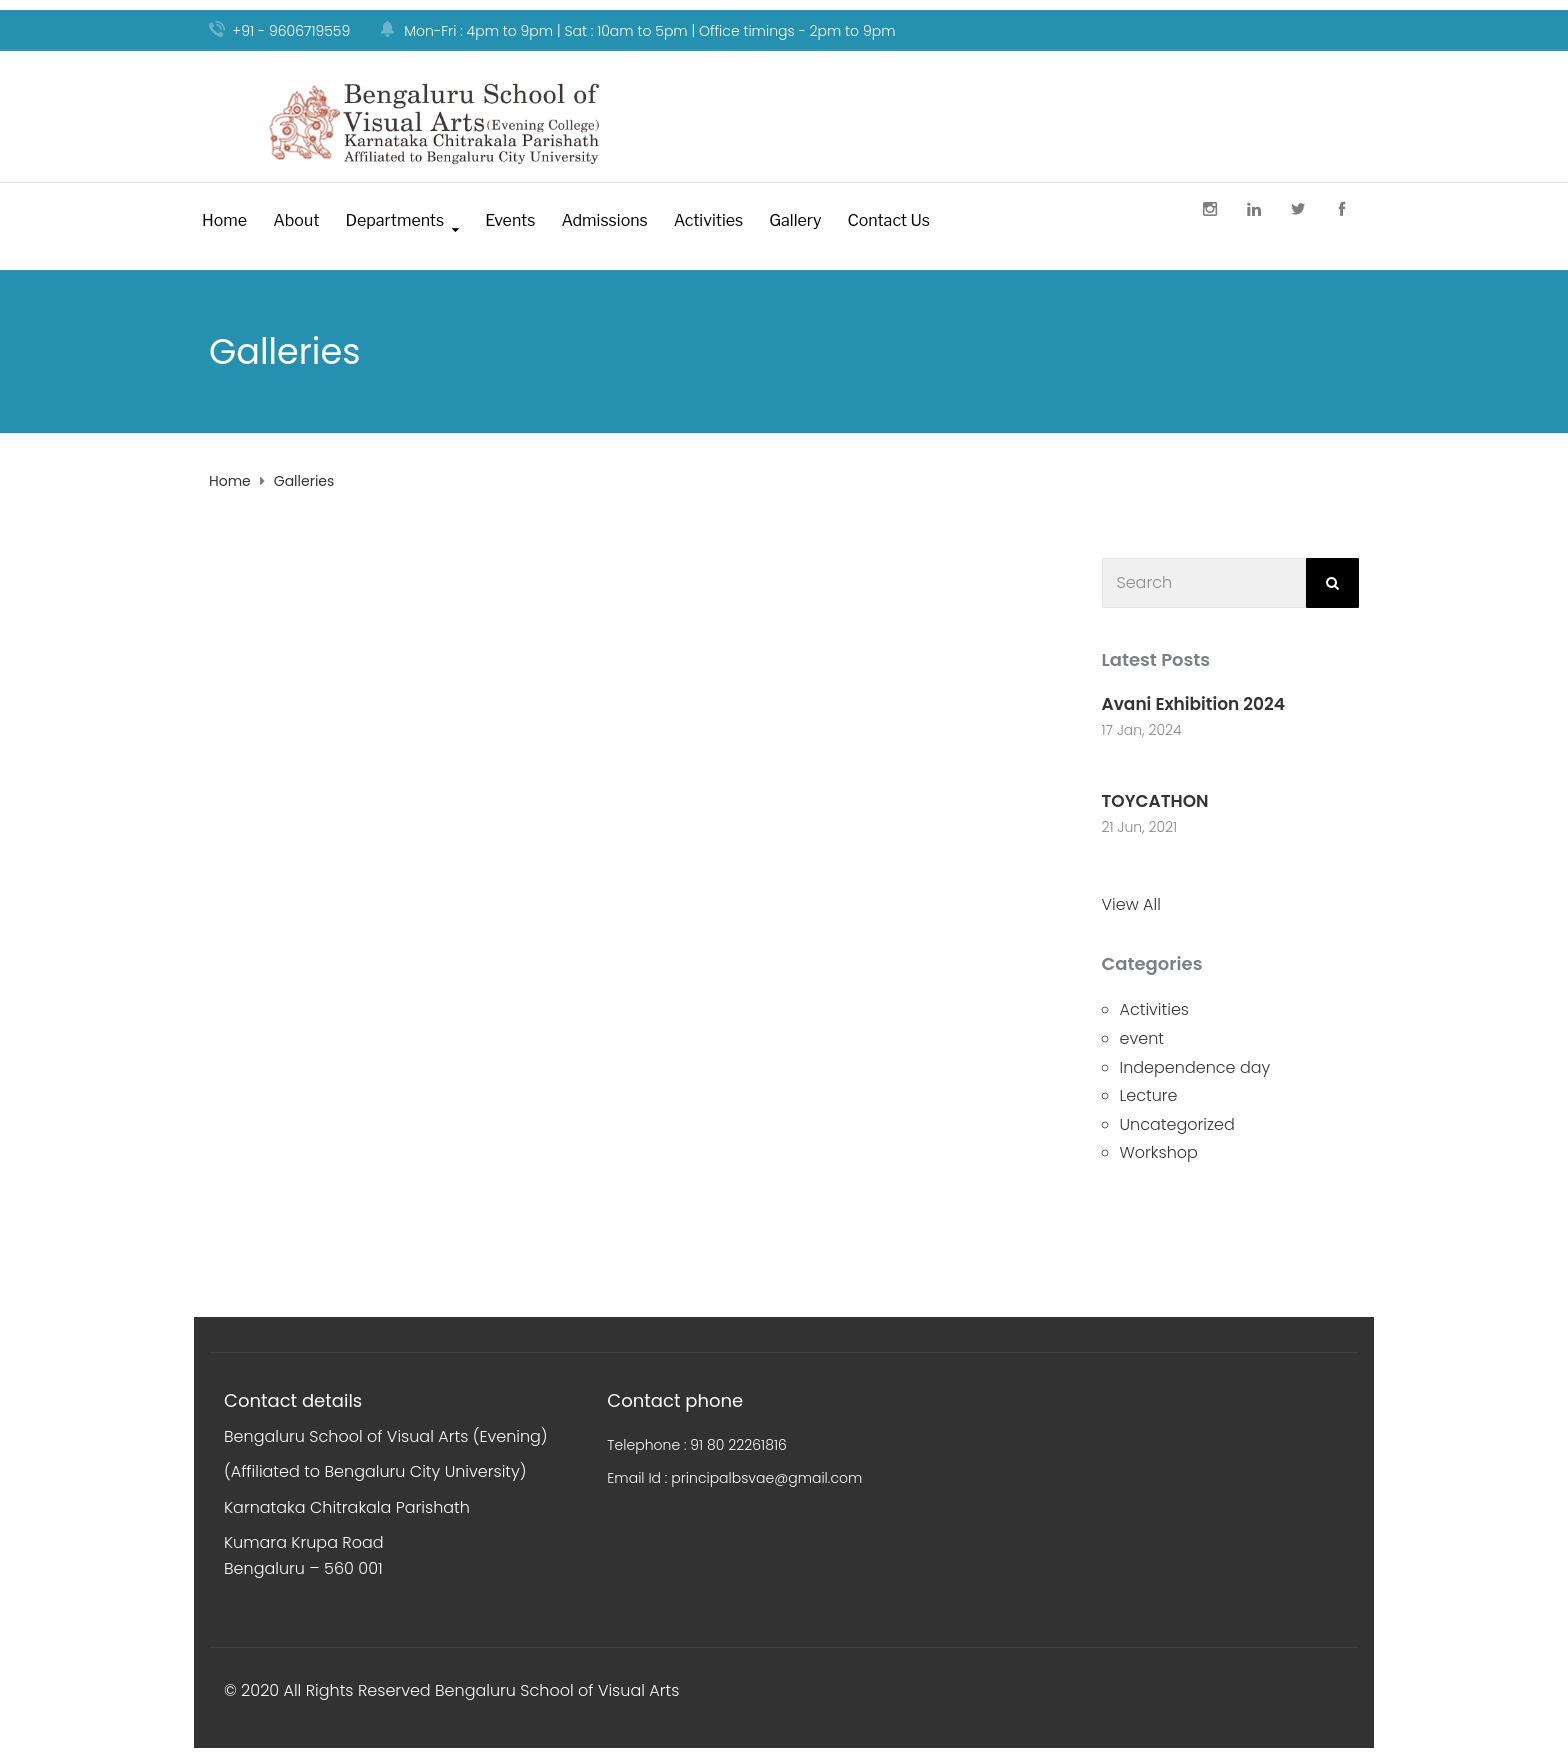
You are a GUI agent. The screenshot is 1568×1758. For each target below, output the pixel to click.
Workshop (1159, 1152)
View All (1131, 904)
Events (510, 220)
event (1142, 1038)
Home (224, 220)
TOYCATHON (1155, 801)
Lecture (1149, 1095)
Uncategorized (1177, 1124)
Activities (708, 220)
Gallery (795, 220)
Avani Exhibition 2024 (1194, 704)
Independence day (1195, 1067)
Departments (394, 220)
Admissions (604, 220)
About (296, 220)
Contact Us (888, 220)
